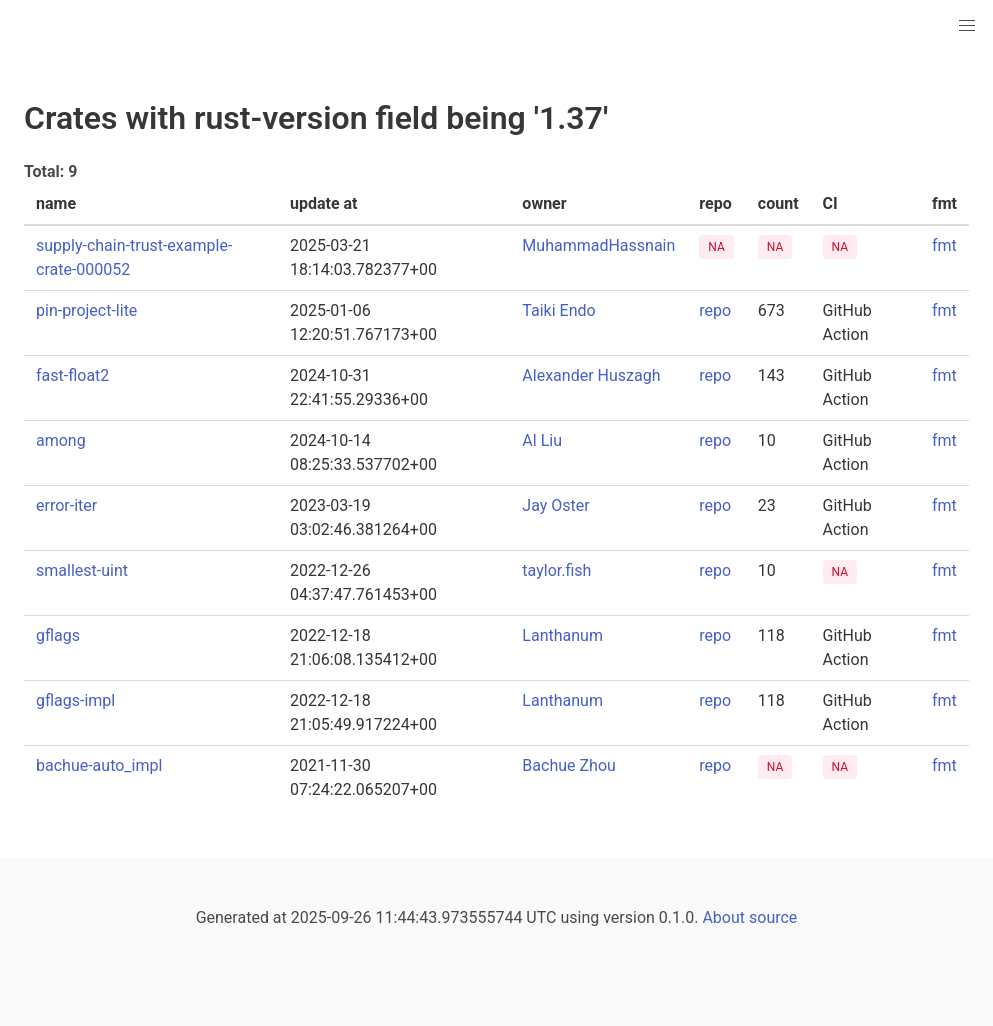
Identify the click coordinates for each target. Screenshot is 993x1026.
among (61, 440)
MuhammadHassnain (598, 245)
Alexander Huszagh (591, 375)
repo (715, 310)
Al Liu (542, 440)
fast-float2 (72, 375)
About (723, 917)
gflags (58, 635)
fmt (944, 245)
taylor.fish (556, 570)
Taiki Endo (558, 310)
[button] (967, 26)
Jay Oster (555, 505)
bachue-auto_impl (99, 765)
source (773, 917)
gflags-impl (75, 700)
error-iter (66, 505)
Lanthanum (562, 635)
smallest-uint (82, 570)
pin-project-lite (86, 310)
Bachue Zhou (568, 765)
